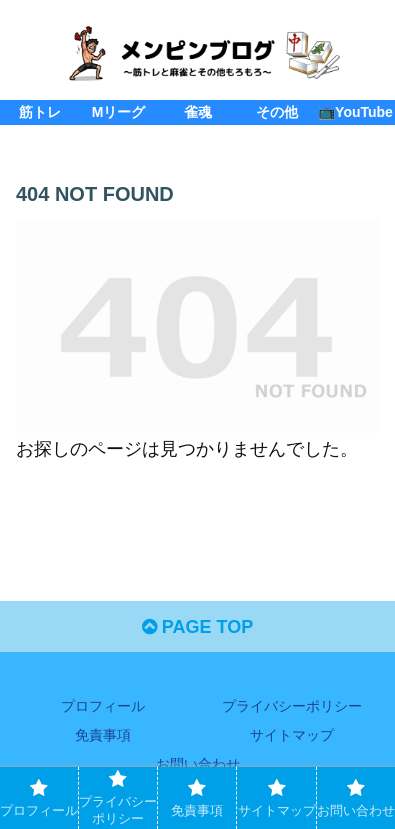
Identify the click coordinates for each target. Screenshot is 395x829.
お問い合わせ (198, 764)
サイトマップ (292, 735)
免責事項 (103, 735)
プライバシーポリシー (292, 706)
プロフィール (103, 706)
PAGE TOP (197, 627)
